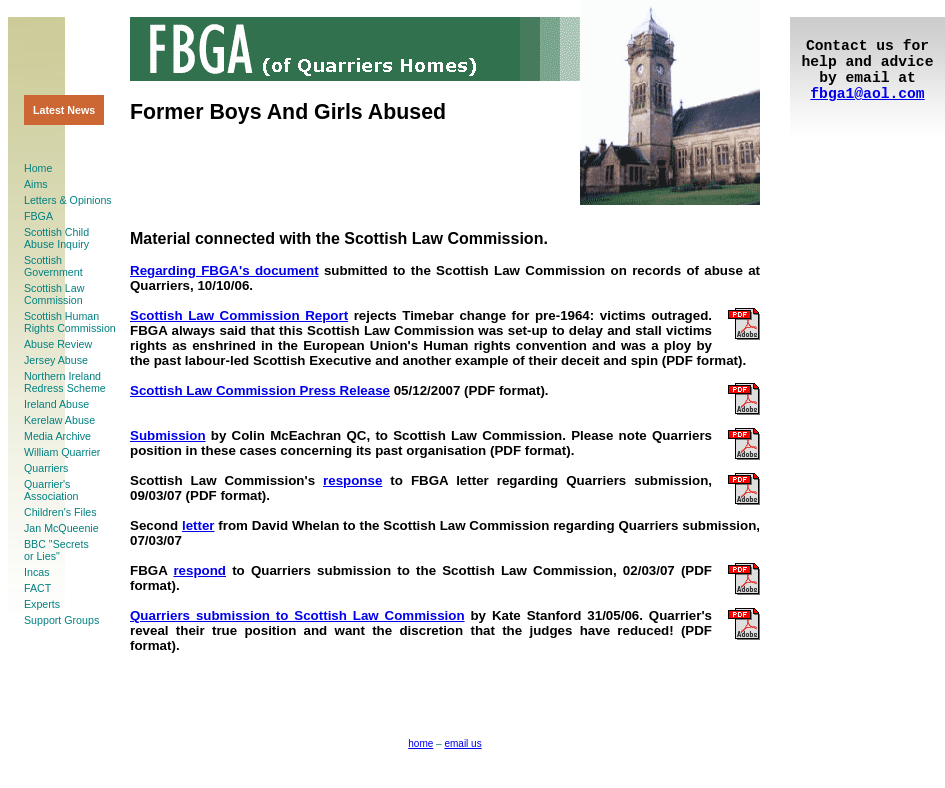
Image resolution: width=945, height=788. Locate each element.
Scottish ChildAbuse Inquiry (56, 238)
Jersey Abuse (56, 360)
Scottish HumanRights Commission (70, 322)
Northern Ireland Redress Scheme (65, 382)
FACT (37, 588)
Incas (36, 572)
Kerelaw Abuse (59, 420)
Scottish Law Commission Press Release (260, 390)
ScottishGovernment (53, 266)
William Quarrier (62, 452)
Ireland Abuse (56, 404)
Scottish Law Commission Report (239, 315)
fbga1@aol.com (867, 94)
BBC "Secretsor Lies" (56, 550)
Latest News (64, 110)
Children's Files (60, 512)
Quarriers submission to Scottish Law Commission (297, 615)
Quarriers (46, 468)
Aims (36, 184)
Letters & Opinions (68, 200)
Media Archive (57, 436)
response (352, 480)
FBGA (38, 216)
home (420, 743)
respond (199, 570)
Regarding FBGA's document (224, 270)
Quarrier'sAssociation (51, 490)
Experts (42, 604)
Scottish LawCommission (54, 294)
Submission (168, 435)
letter (198, 525)
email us (462, 743)
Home (38, 168)
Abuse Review (58, 344)
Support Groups (61, 620)
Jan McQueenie (61, 528)
